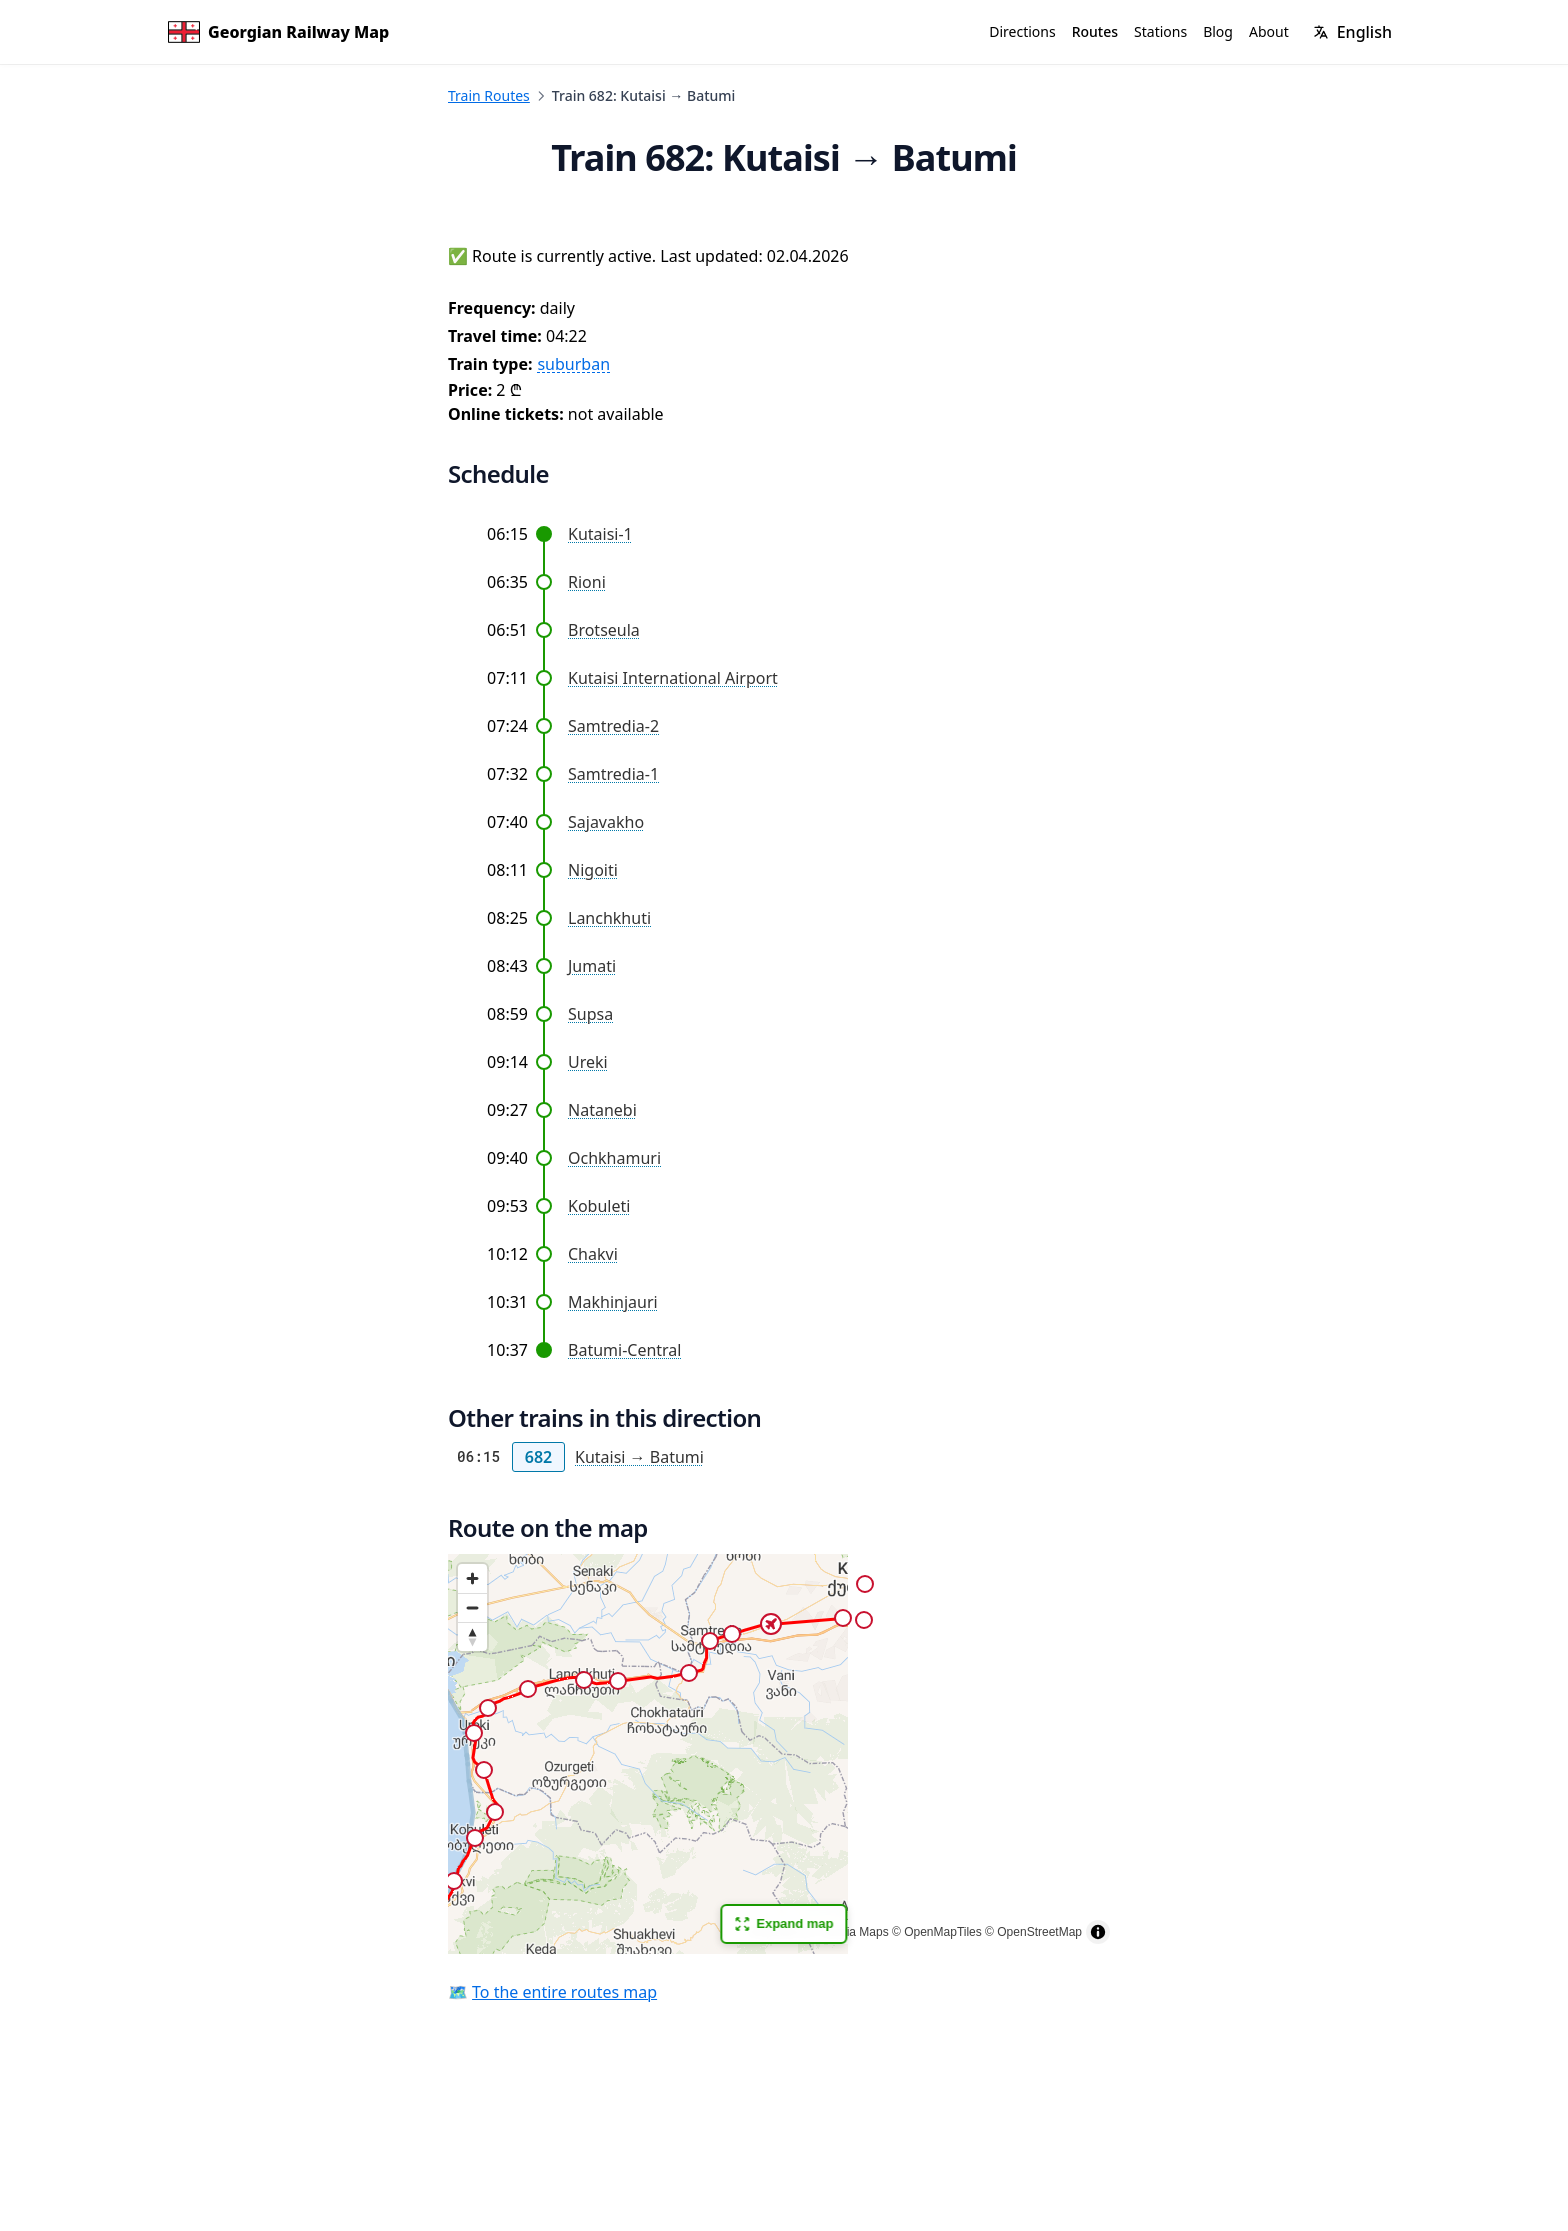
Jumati (592, 966)
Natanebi (602, 1110)
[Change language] (1352, 32)
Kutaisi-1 (600, 534)
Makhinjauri (613, 1302)
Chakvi (593, 1254)
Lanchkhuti (609, 918)
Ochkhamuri (614, 1158)
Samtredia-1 (613, 774)
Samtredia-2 (613, 726)
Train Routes (489, 95)
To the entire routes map (564, 1992)
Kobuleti (599, 1206)
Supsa (590, 1014)
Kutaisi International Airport (673, 678)
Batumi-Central (624, 1350)
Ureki (588, 1062)
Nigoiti (593, 870)
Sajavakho (606, 822)
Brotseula (604, 630)
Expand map (783, 1924)
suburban (573, 364)
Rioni (587, 582)
